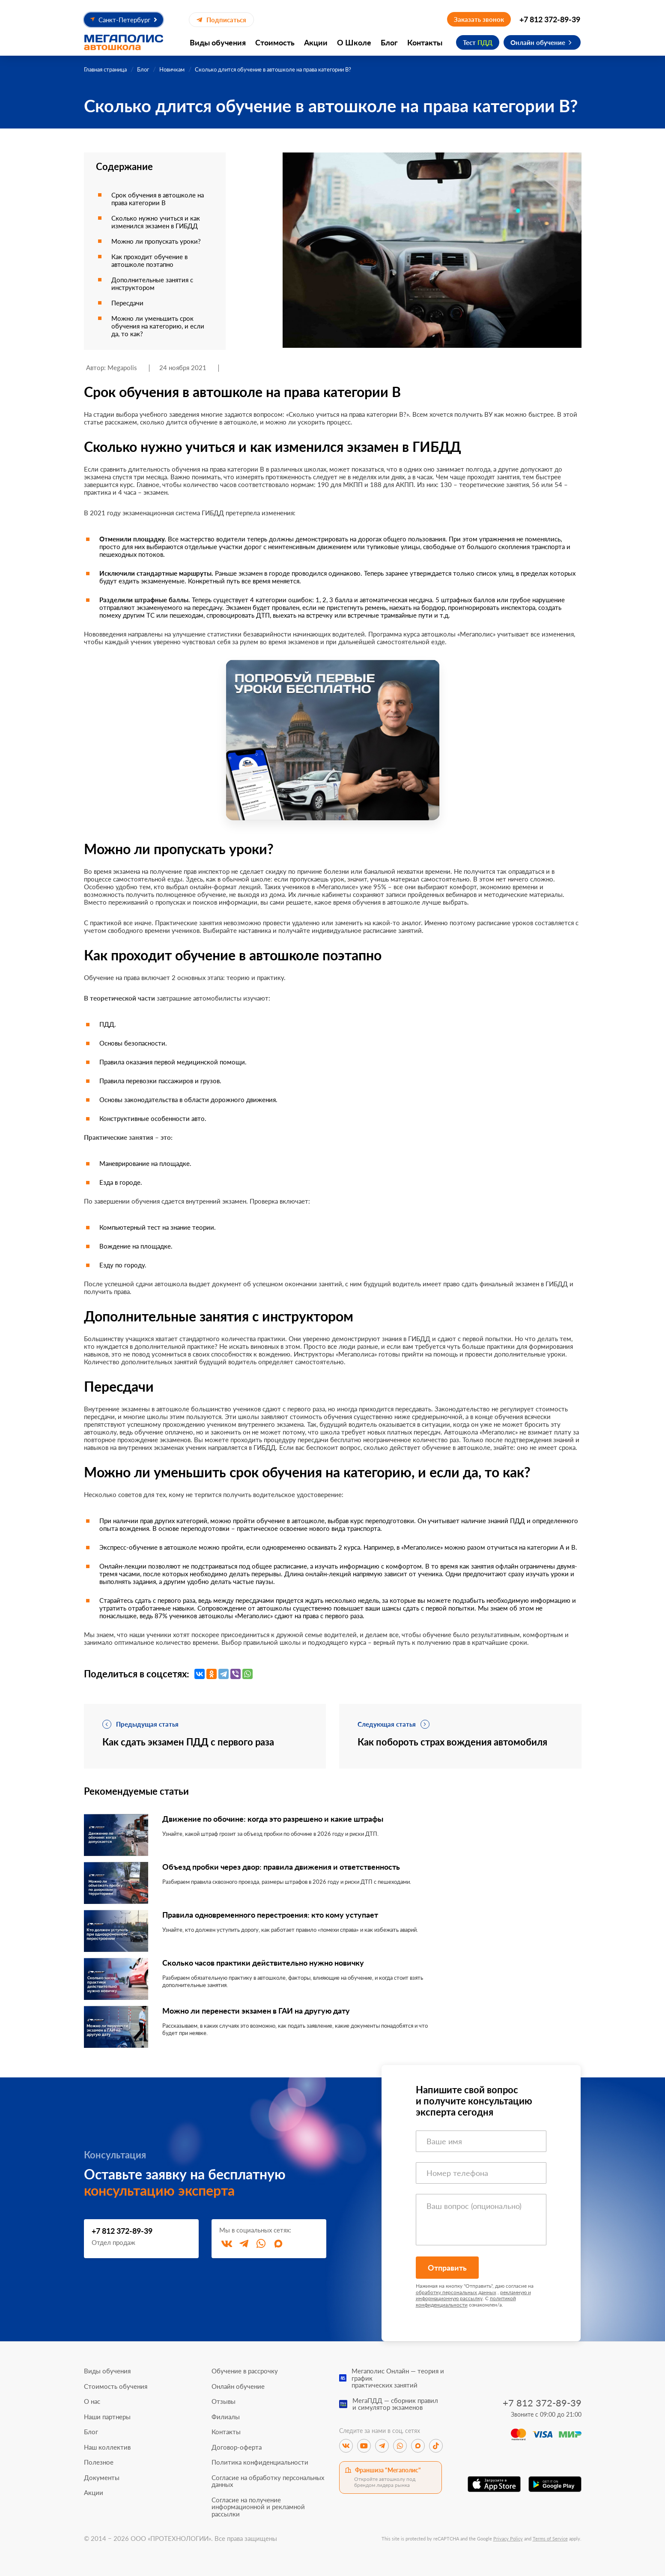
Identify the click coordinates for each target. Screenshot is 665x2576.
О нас (92, 2401)
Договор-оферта (237, 2447)
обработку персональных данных (456, 2292)
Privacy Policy (508, 2538)
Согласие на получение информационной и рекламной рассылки (258, 2507)
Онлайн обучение (537, 42)
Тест (477, 42)
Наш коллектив (107, 2447)
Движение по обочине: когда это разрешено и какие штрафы (272, 1818)
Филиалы (226, 2417)
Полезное (98, 2462)
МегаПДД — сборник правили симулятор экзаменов (395, 2404)
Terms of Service (550, 2538)
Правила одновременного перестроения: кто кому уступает (270, 1914)
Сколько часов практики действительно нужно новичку (263, 1962)
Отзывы (224, 2401)
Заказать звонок (479, 19)
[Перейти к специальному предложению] (333, 740)
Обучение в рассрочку (245, 2371)
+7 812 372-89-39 (549, 19)
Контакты (424, 42)
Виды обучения (218, 42)
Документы (101, 2477)
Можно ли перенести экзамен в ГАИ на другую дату (256, 2010)
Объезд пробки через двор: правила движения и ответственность (281, 1866)
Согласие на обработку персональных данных (268, 2481)
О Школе (354, 42)
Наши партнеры (107, 2417)
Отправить (447, 2267)
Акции (316, 42)
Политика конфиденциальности (260, 2462)
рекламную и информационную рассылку (473, 2295)
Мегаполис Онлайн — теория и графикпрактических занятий (398, 2378)
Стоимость (275, 42)
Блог (389, 42)
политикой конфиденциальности (466, 2301)
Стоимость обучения (115, 2386)
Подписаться (221, 20)
